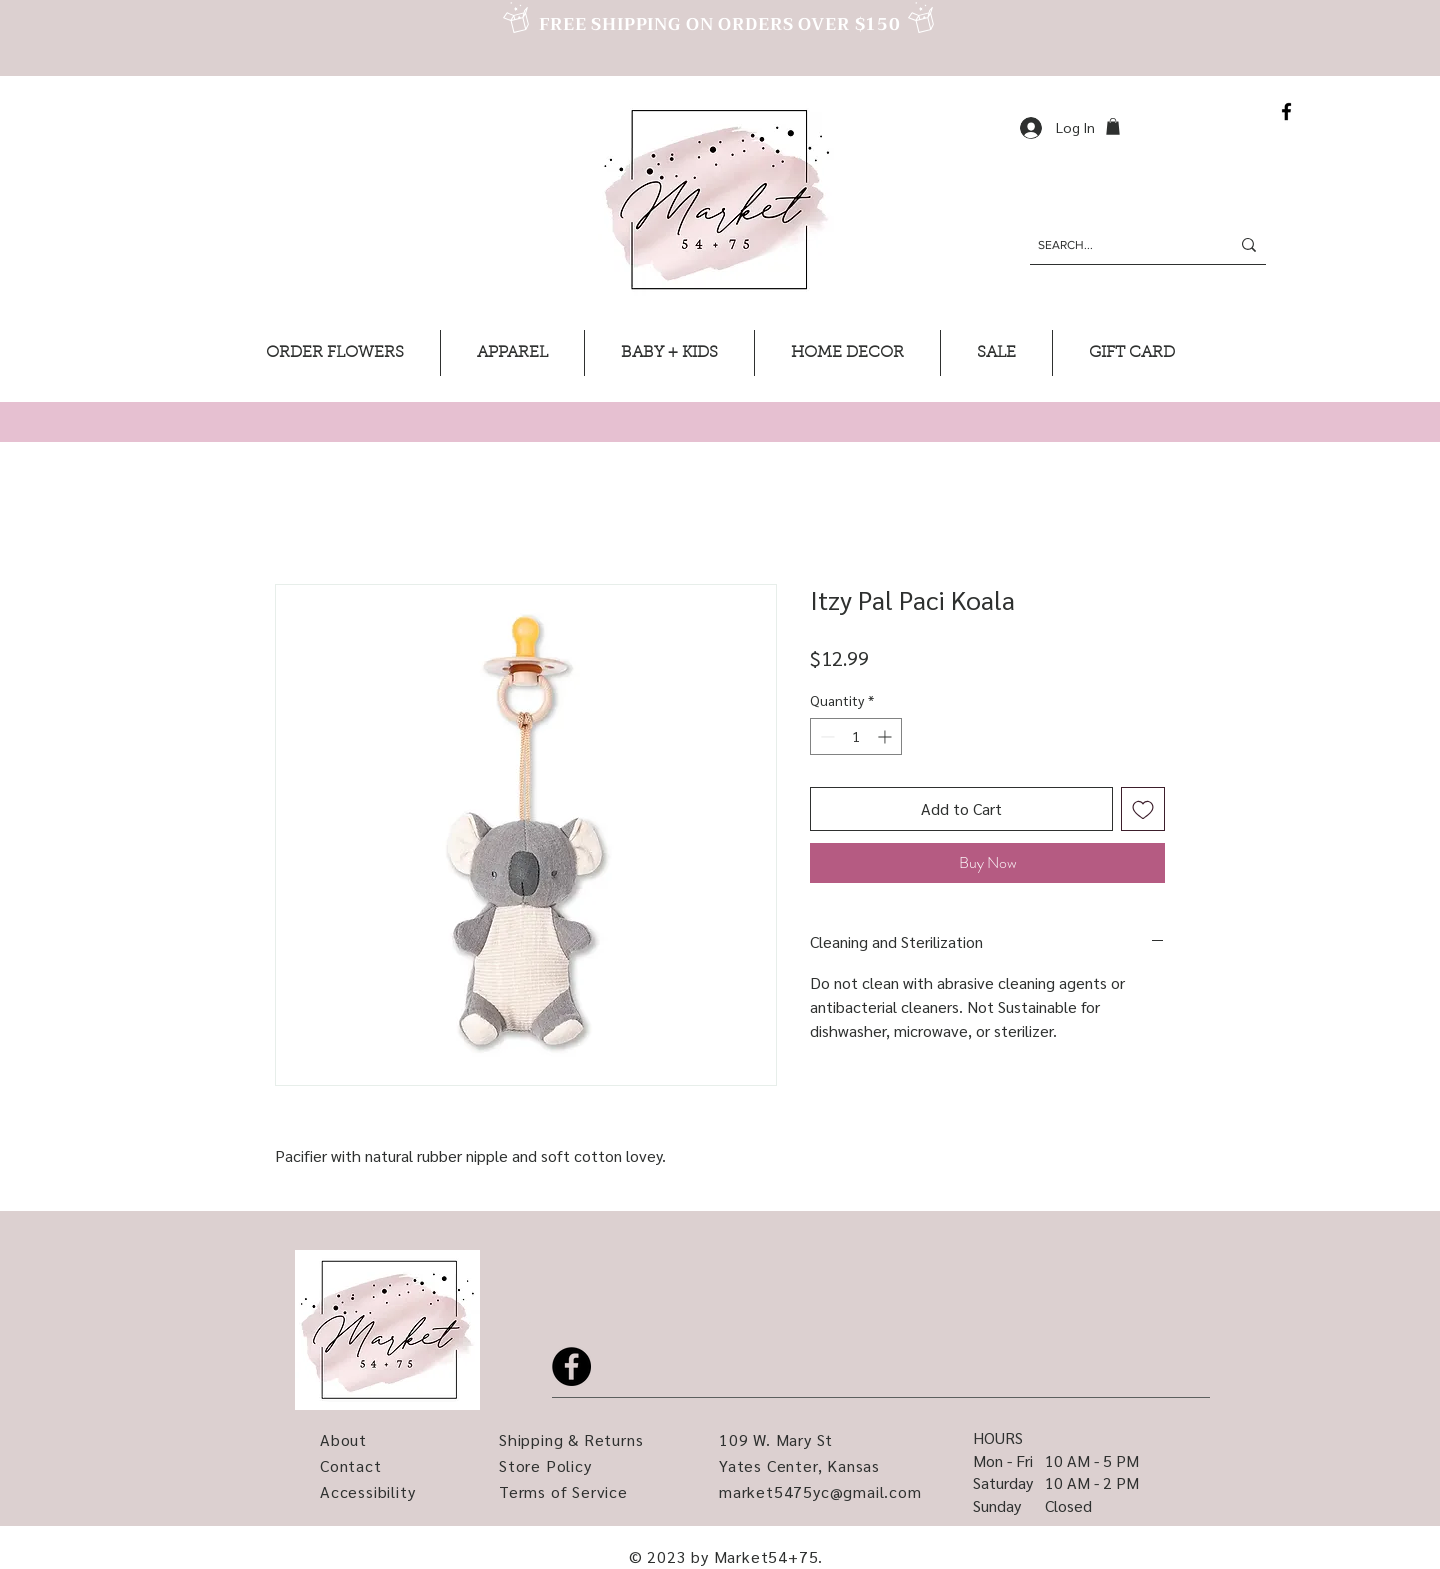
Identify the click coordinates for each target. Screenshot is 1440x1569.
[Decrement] (825, 736)
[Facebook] (1286, 111)
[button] (1113, 126)
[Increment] (886, 736)
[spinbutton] (856, 736)
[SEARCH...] (1119, 245)
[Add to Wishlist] (1143, 809)
